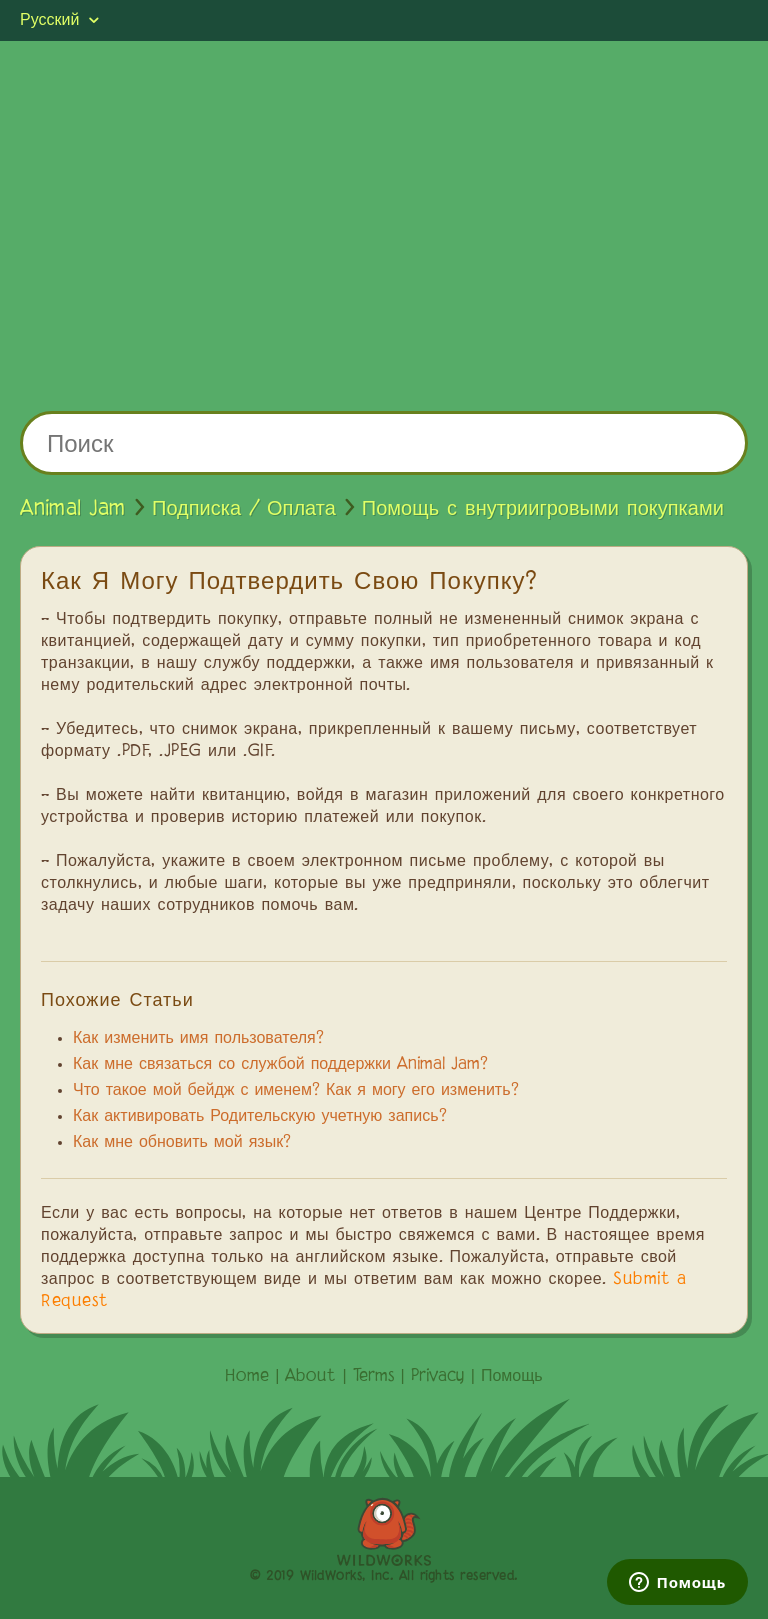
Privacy (438, 1377)
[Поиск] (384, 443)
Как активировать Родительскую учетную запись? (260, 1117)
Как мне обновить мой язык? (182, 1143)
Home (247, 1377)
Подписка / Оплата (244, 509)
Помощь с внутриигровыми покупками (543, 509)
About (310, 1377)
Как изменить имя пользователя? (198, 1039)
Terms (374, 1377)
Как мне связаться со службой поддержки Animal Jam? (280, 1065)
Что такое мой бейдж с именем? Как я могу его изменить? (296, 1091)
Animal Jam (73, 509)
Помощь (512, 1377)
